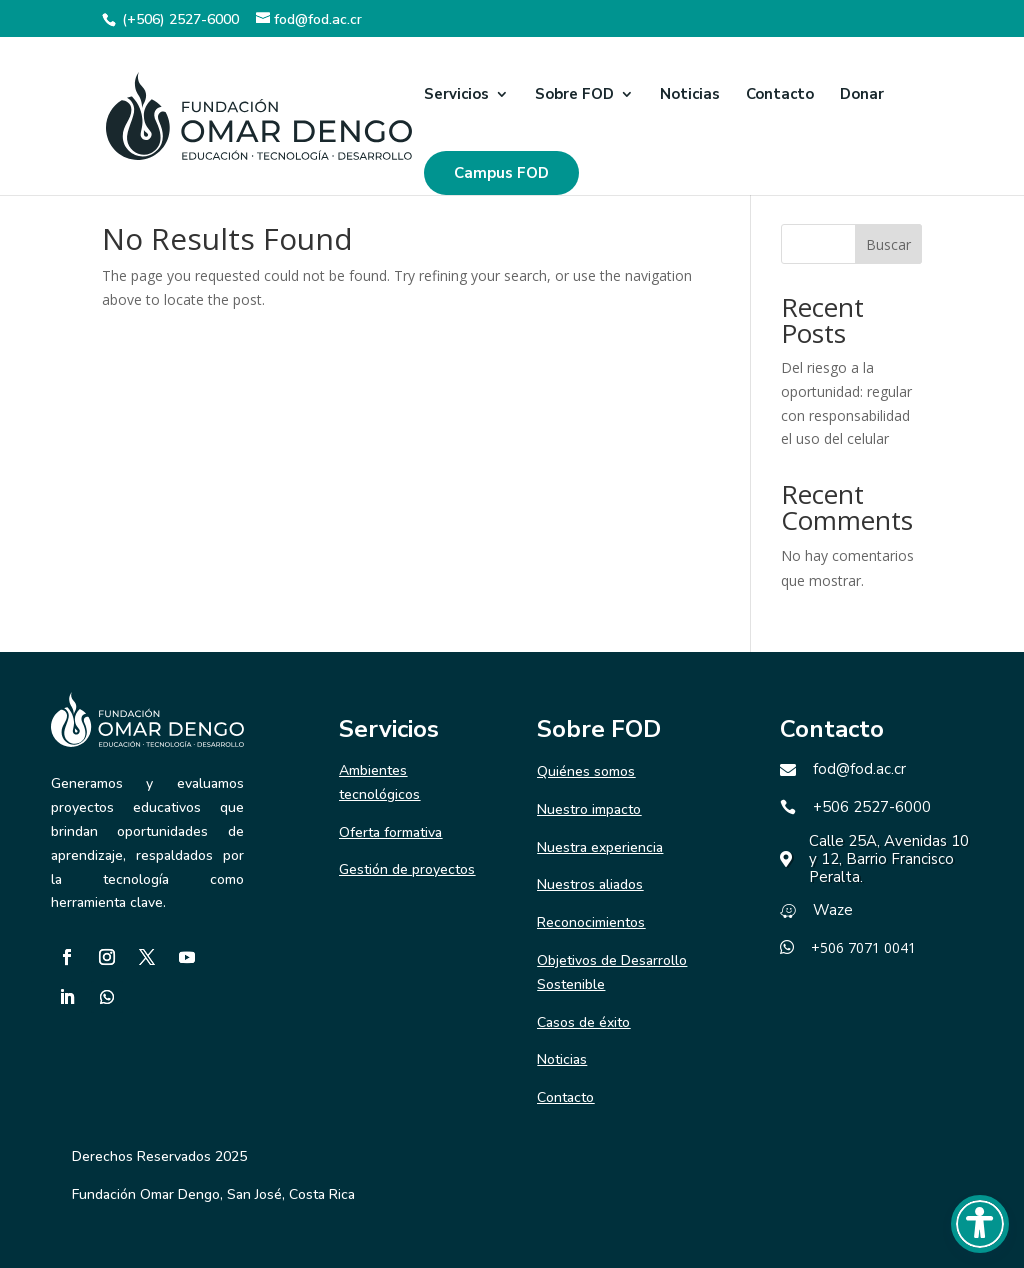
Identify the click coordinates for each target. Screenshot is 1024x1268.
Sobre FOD (574, 95)
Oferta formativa (390, 832)
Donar (862, 95)
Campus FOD (501, 173)
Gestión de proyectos (407, 869)
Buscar (888, 244)
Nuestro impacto (589, 809)
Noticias (690, 95)
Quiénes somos (586, 771)
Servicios (456, 95)
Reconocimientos (591, 922)
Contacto (780, 95)
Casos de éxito (583, 1022)
